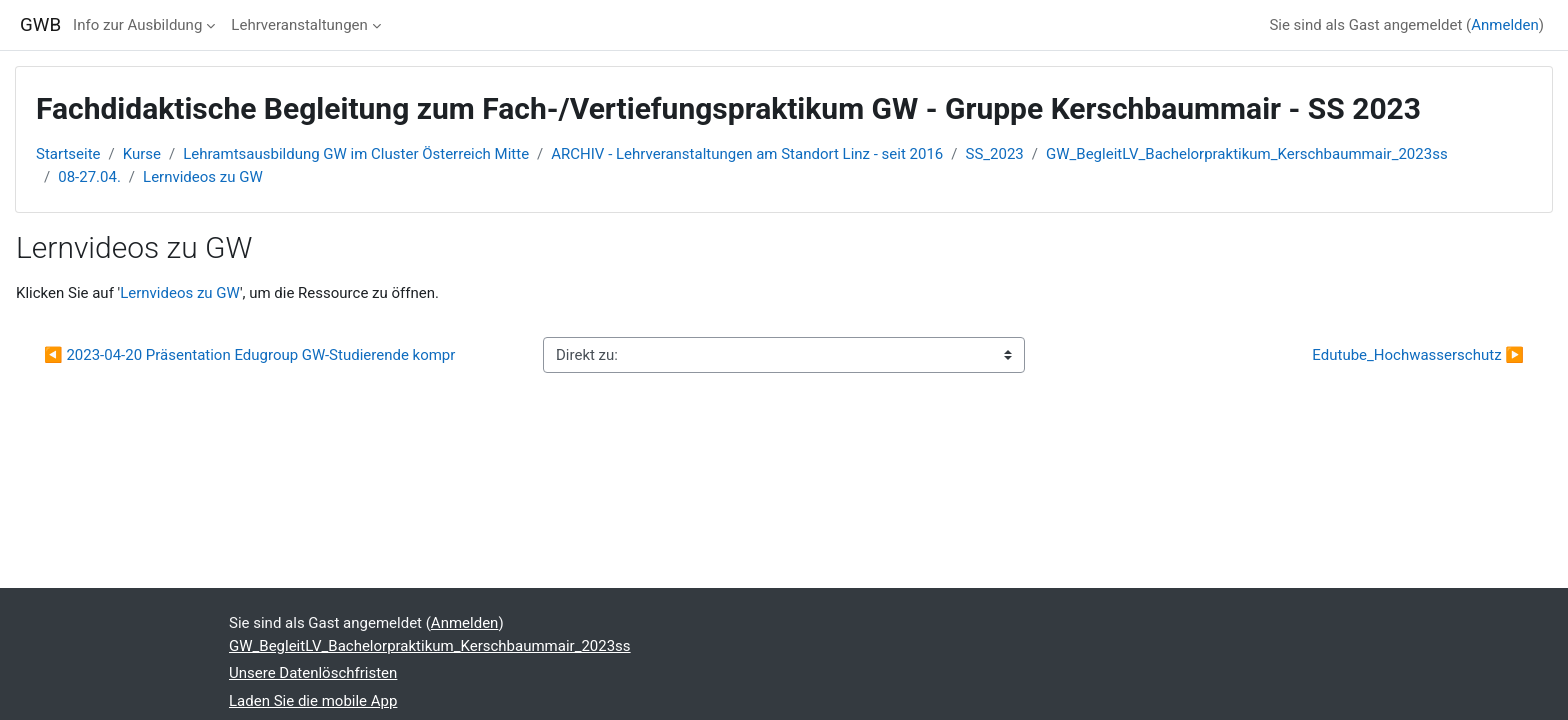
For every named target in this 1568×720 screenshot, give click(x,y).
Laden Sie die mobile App (313, 701)
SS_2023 (995, 154)
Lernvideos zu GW (203, 177)
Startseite (68, 154)
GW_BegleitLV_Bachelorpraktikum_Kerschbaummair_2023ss (1247, 154)
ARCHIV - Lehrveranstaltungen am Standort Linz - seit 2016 (747, 154)
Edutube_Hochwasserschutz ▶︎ (1418, 355)
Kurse (142, 154)
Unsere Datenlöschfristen (313, 673)
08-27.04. (89, 177)
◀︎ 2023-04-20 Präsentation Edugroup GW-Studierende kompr (249, 355)
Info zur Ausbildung (137, 25)
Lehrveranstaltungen (299, 25)
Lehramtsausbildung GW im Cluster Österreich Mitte (356, 154)
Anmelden (1505, 25)
